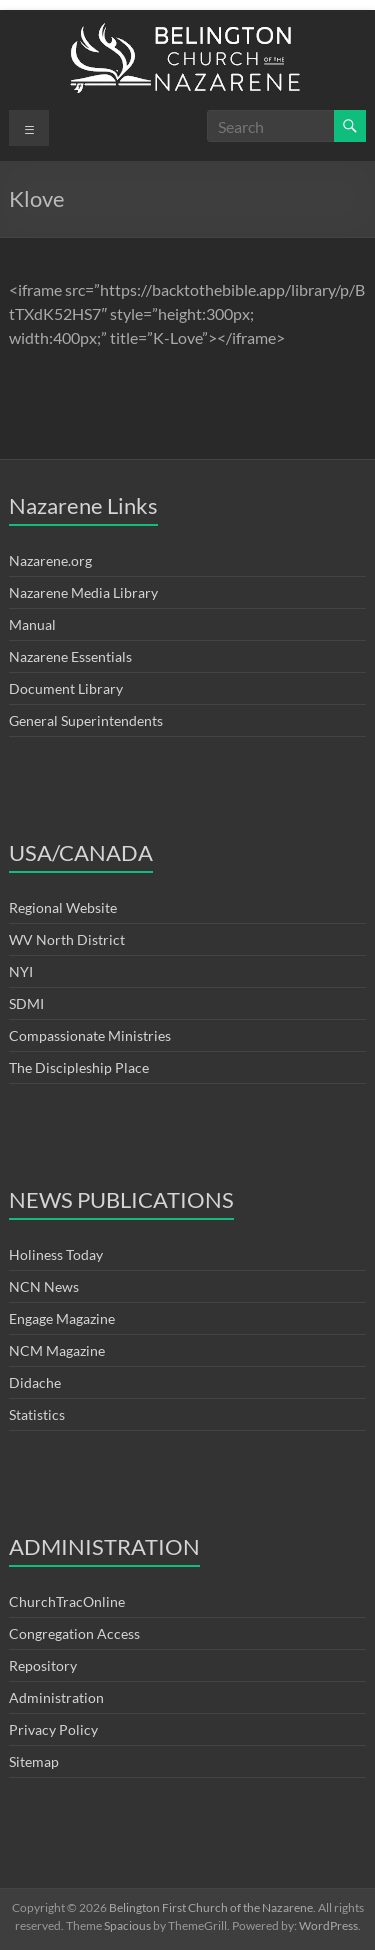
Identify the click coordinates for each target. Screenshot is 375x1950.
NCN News (44, 1286)
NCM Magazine (57, 1350)
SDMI (26, 1003)
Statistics (37, 1414)
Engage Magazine (62, 1318)
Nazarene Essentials (70, 656)
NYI (21, 971)
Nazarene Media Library (83, 592)
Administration (56, 1697)
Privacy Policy (53, 1729)
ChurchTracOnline (67, 1601)
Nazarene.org (50, 560)
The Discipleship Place (79, 1067)
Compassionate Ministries (90, 1035)
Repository (43, 1665)
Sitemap (34, 1761)
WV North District (67, 939)
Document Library (66, 688)
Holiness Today (56, 1254)
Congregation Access (74, 1633)
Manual (32, 624)
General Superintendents (86, 720)
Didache (35, 1382)
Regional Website (63, 907)
